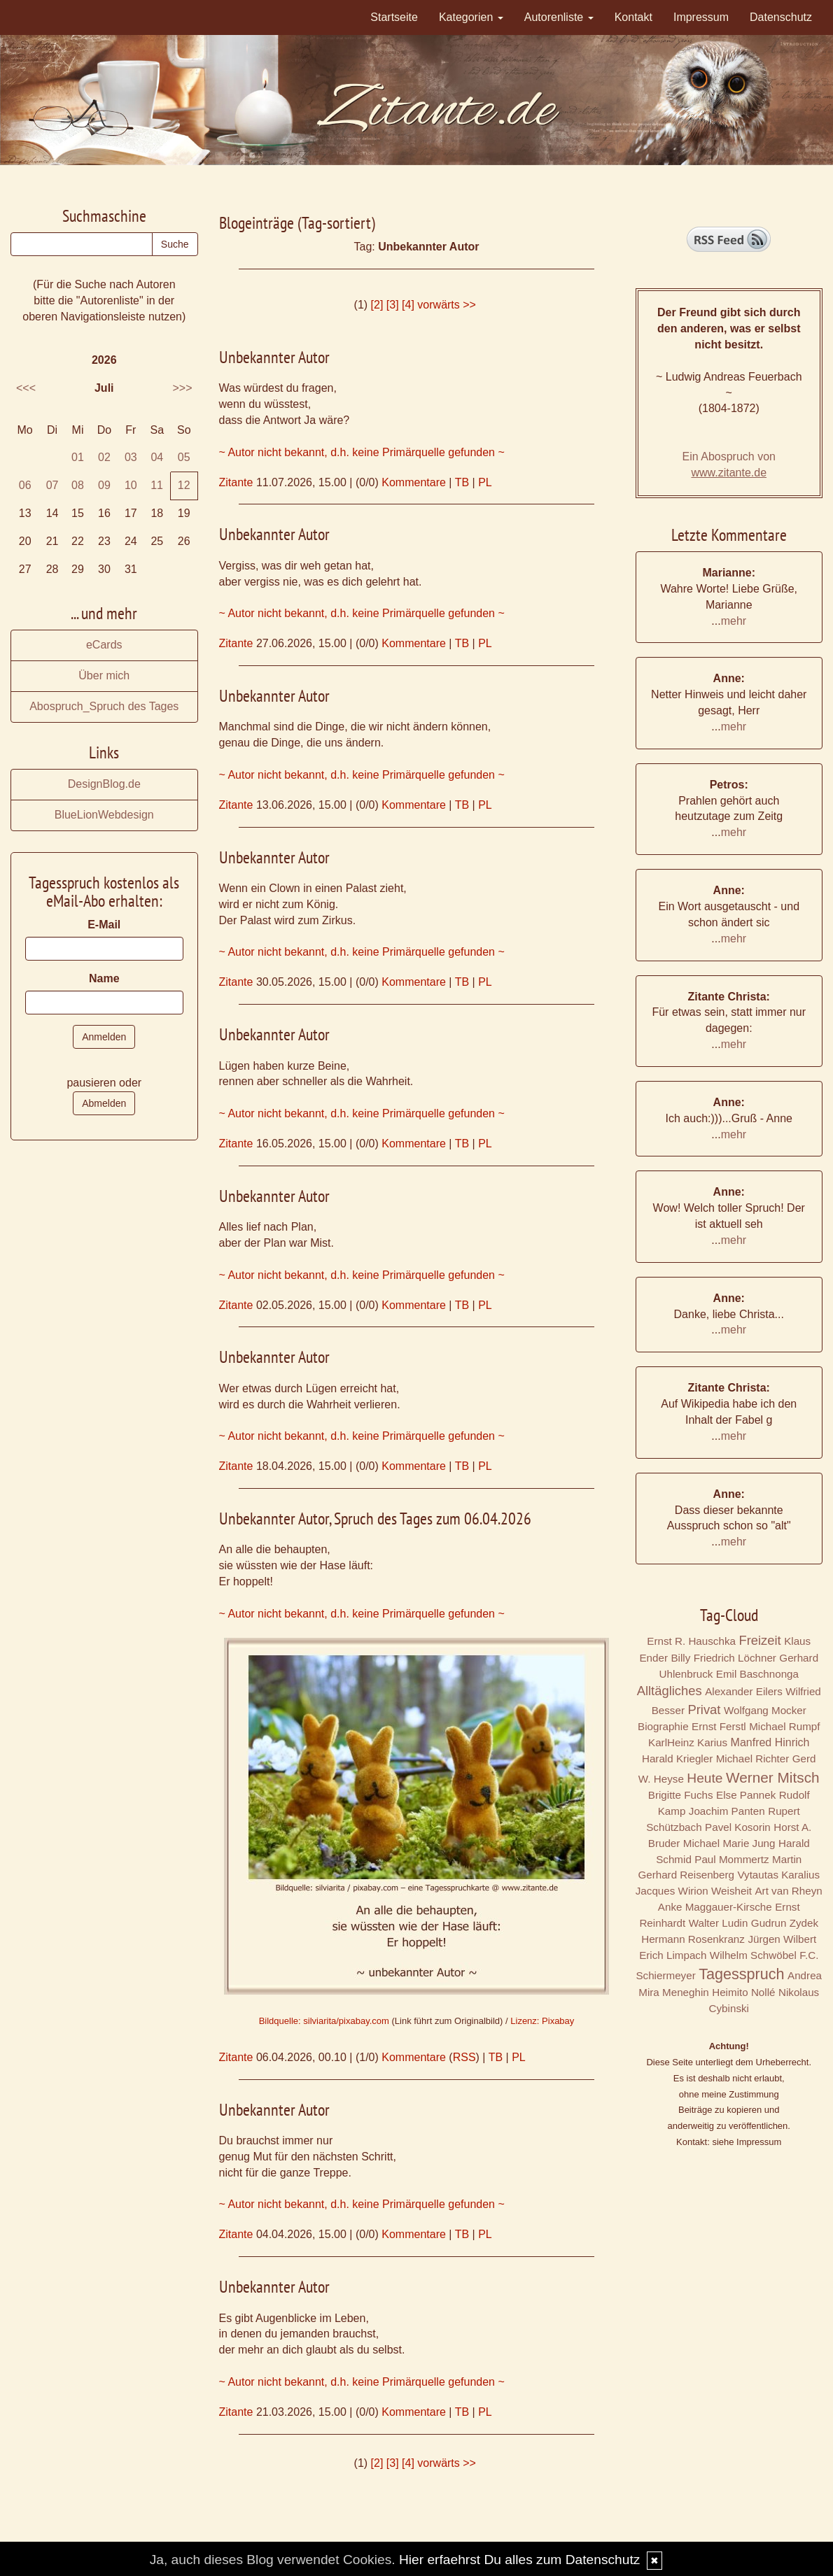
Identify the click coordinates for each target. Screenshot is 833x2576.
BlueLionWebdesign (104, 815)
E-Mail (104, 924)
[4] (408, 305)
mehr (733, 621)
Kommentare (414, 482)
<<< (26, 388)
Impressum (701, 17)
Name (104, 978)
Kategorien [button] (471, 17)
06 (25, 485)
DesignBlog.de (104, 784)
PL (485, 482)
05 (184, 457)
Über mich (104, 675)
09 (104, 485)
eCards (104, 645)
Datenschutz (781, 17)
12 (184, 485)
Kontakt (633, 17)
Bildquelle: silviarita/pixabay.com (324, 2021)
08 (77, 485)
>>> (182, 388)
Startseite (394, 17)
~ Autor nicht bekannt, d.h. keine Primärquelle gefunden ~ (362, 452)
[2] (377, 305)
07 (52, 485)
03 (131, 457)
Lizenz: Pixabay (542, 2021)
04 (156, 457)
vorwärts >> (446, 305)
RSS (464, 2057)
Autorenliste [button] (559, 17)
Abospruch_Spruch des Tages (103, 706)
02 (104, 457)
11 (156, 485)
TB (462, 482)
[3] (392, 305)
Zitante (236, 482)
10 (131, 485)
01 (77, 457)
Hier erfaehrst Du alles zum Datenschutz (519, 2559)
